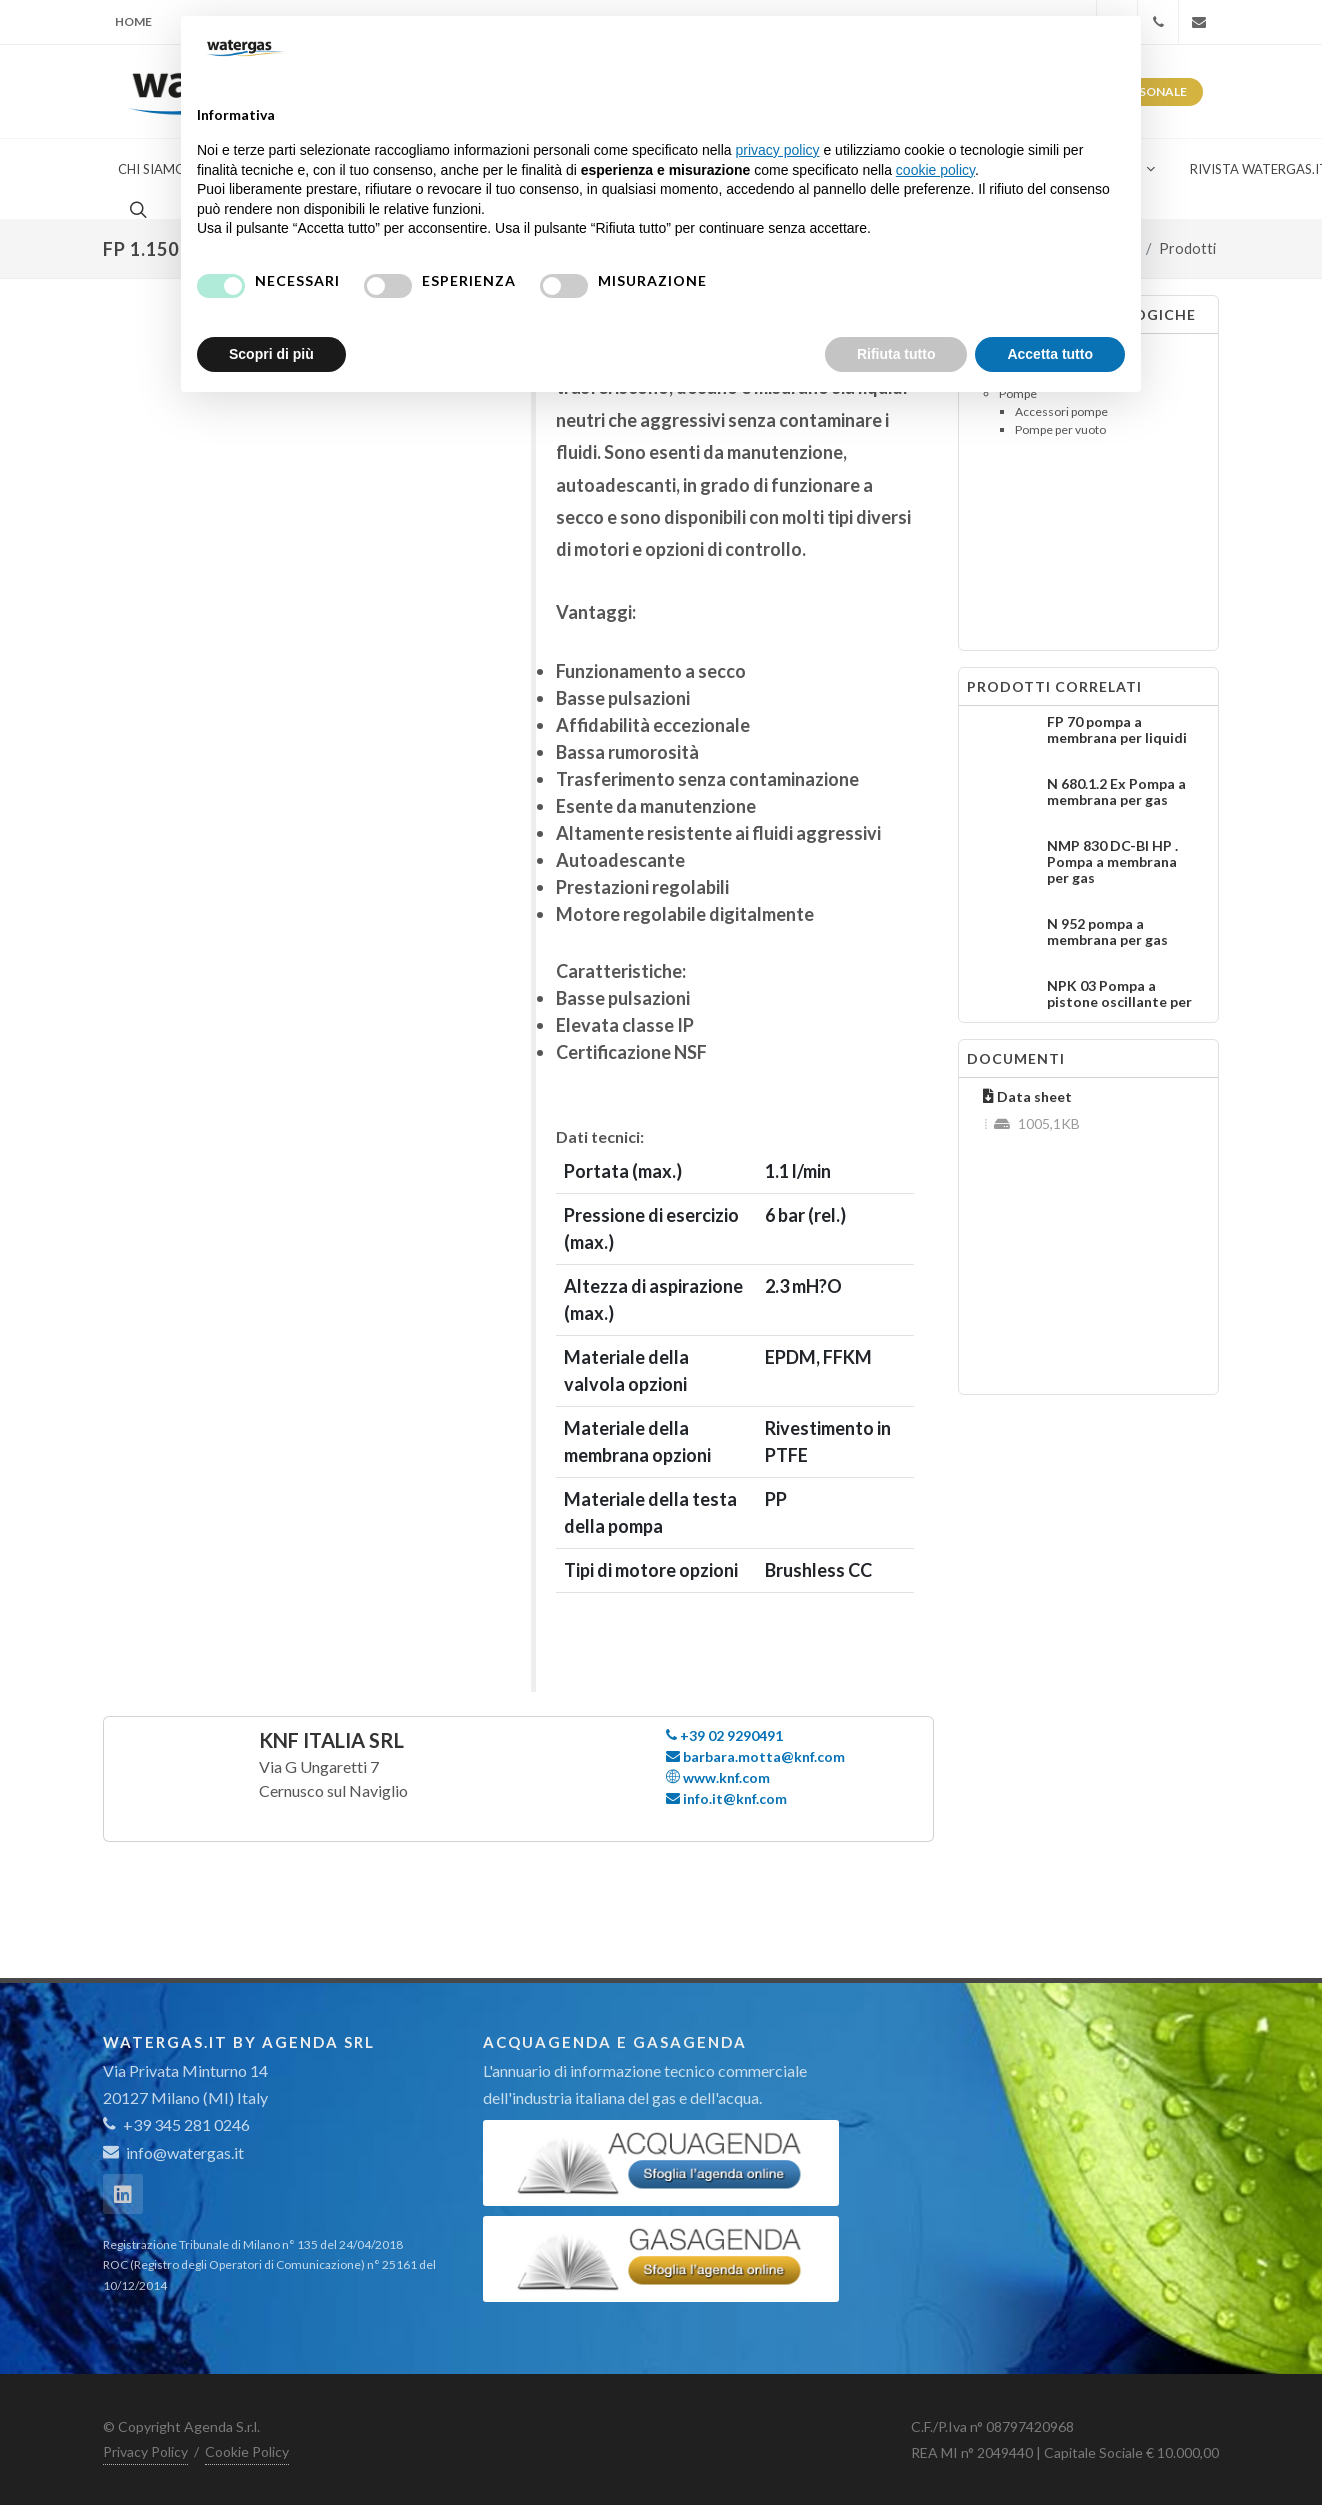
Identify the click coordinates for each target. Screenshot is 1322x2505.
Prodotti (1187, 248)
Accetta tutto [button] (1050, 354)
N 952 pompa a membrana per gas (1107, 931)
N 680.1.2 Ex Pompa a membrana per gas (1116, 791)
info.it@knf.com (726, 1798)
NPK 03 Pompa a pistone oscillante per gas (1119, 1001)
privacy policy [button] (778, 150)
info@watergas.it (185, 2152)
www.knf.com (718, 1777)
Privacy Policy (145, 2451)
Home (133, 21)
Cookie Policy (247, 2451)
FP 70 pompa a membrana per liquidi (1117, 729)
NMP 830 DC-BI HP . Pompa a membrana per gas (1112, 861)
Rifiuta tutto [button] (896, 354)
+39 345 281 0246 (176, 2124)
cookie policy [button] (935, 170)
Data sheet (1027, 1096)
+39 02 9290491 (724, 1735)
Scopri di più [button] (271, 354)
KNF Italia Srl (331, 1740)
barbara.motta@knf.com (755, 1756)
